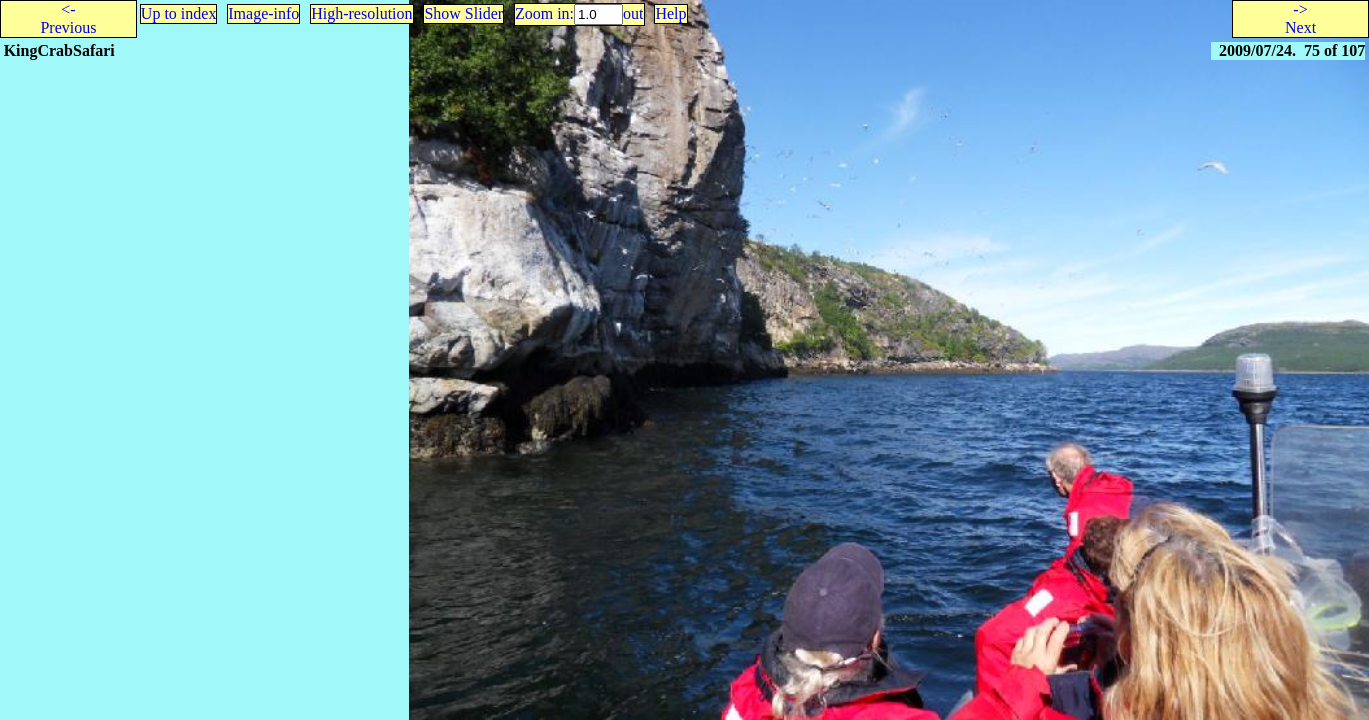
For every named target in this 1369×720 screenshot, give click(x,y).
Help (670, 13)
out (633, 13)
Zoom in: (544, 13)
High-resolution (361, 13)
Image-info (263, 13)
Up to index (179, 13)
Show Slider (463, 13)
